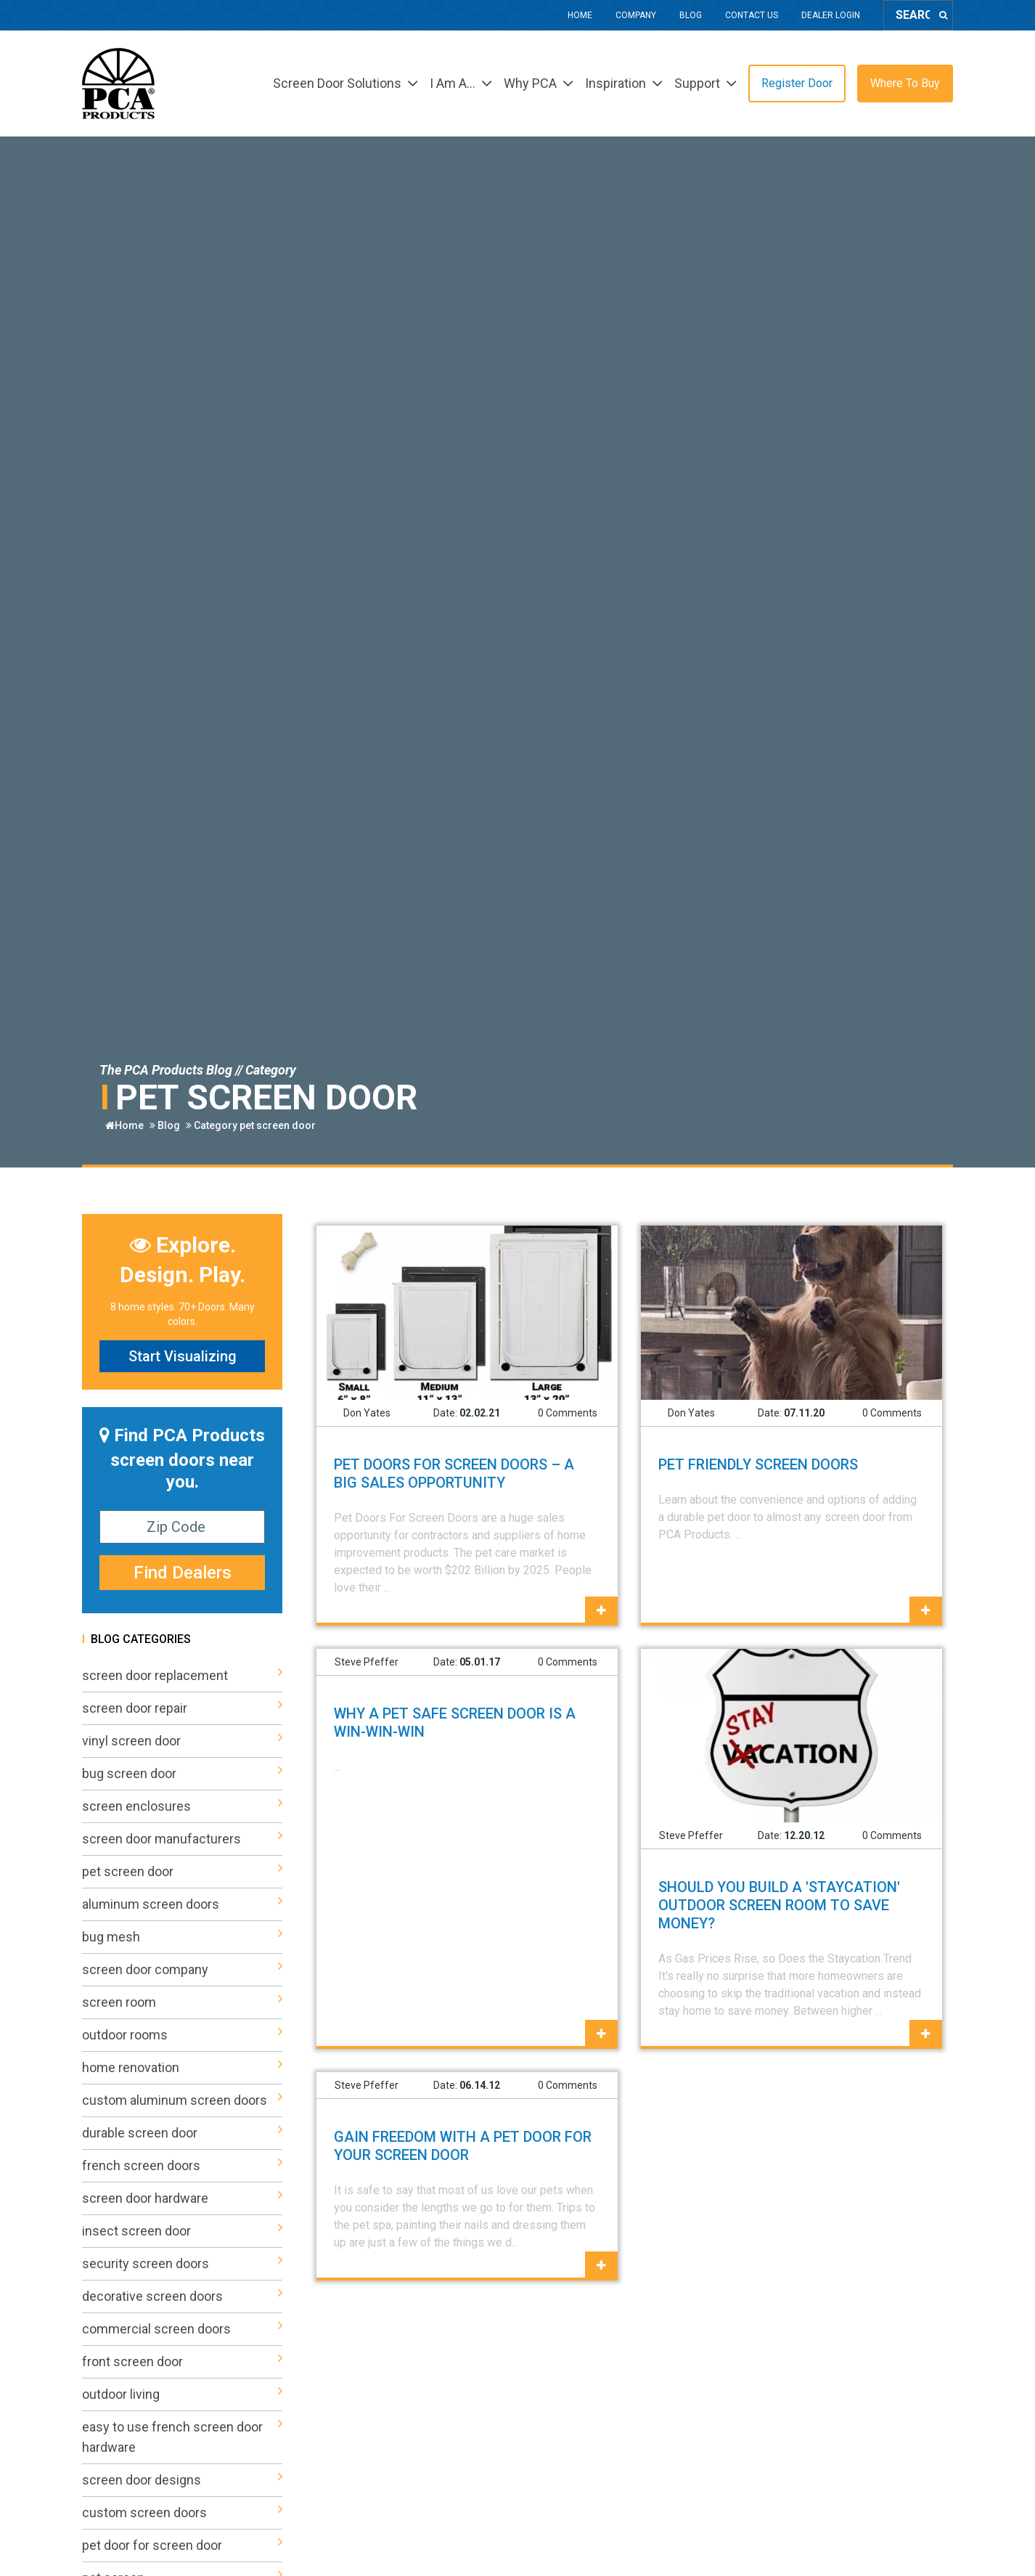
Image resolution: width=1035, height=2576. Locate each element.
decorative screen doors (182, 2296)
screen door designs (182, 2480)
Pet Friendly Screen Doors (758, 1464)
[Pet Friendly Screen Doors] (925, 1611)
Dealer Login (830, 15)
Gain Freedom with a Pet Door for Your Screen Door (463, 2146)
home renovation (182, 2068)
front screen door (182, 2362)
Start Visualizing (182, 1356)
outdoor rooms (182, 2035)
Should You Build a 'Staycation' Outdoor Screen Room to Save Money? (779, 1905)
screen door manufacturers (182, 1839)
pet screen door (278, 1125)
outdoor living (182, 2394)
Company (635, 15)
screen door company (182, 1970)
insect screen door (182, 2231)
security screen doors (182, 2264)
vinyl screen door (182, 1741)
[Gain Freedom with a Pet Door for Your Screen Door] (601, 2266)
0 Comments (567, 1413)
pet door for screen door (182, 2545)
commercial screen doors (182, 2329)
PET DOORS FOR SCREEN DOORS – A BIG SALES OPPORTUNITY (454, 1473)
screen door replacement (182, 1676)
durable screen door (182, 2133)
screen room (182, 2002)
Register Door (796, 83)
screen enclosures (182, 1806)
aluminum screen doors (182, 1904)
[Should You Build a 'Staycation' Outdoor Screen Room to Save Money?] (925, 2034)
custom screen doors (182, 2513)
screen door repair (182, 1708)
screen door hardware (182, 2198)
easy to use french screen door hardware (182, 2437)
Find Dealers (183, 1572)
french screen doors (182, 2166)
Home (580, 15)
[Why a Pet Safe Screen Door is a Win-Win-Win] (601, 2034)
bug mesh (182, 1937)
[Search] (943, 15)
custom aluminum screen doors (182, 2100)
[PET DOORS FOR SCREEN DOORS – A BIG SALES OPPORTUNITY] (601, 1611)
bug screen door (182, 1774)
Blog (690, 15)
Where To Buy (905, 83)
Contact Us (751, 15)
